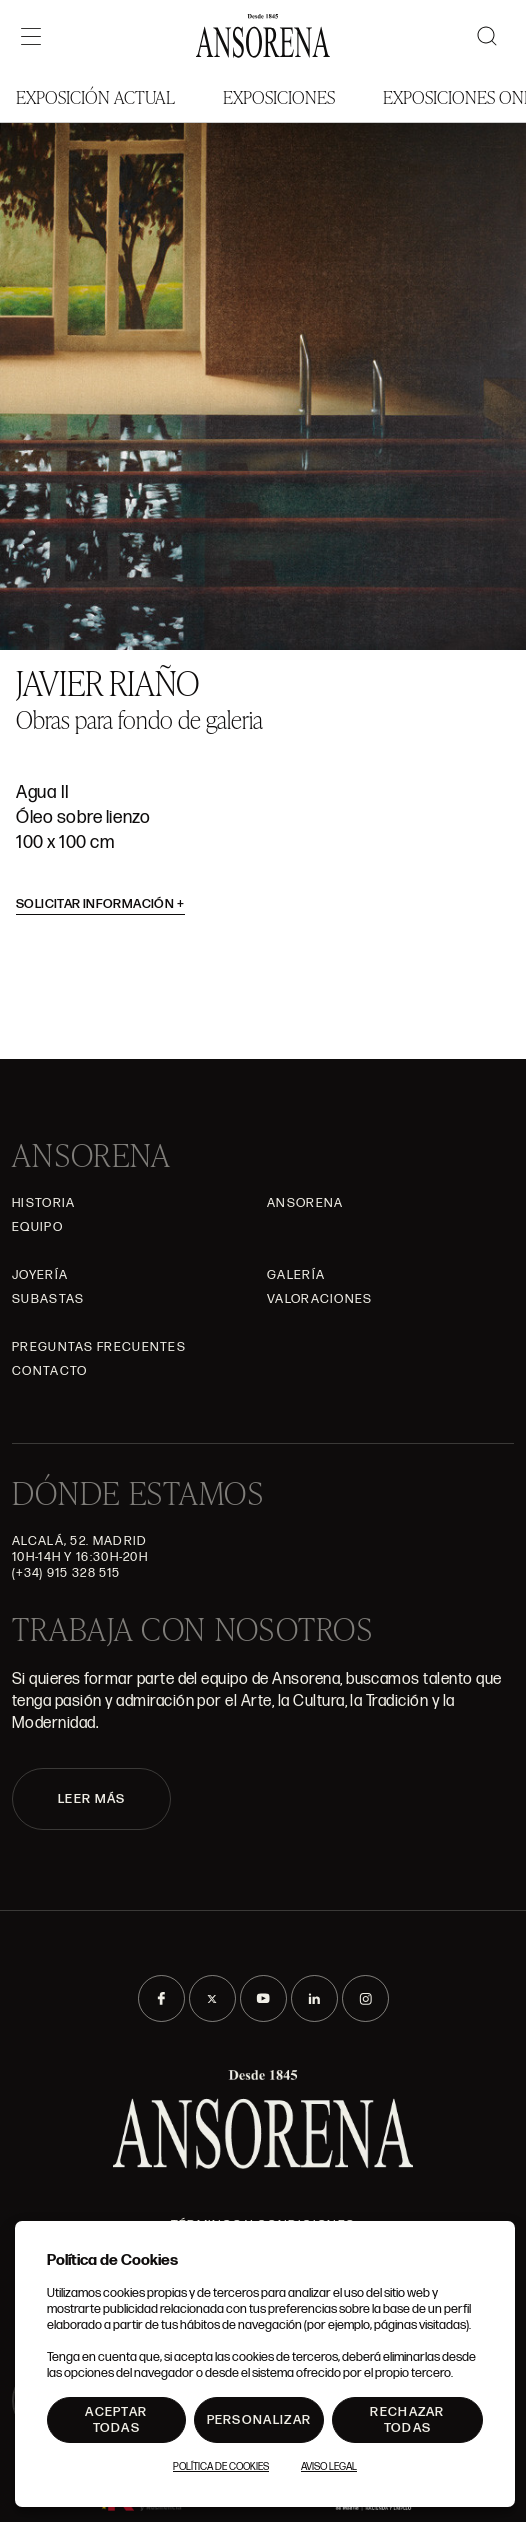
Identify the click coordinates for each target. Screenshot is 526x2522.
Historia (43, 1203)
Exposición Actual (95, 96)
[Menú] (31, 36)
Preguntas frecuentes (99, 1347)
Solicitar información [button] (100, 904)
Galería (296, 1275)
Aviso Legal (329, 2467)
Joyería (40, 1275)
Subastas (48, 1299)
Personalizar (259, 2420)
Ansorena (305, 1203)
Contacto (49, 1371)
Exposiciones (279, 96)
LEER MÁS (91, 1799)
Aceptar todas (116, 2420)
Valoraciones (320, 1299)
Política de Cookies (221, 2467)
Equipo (37, 1227)
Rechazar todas (407, 2420)
